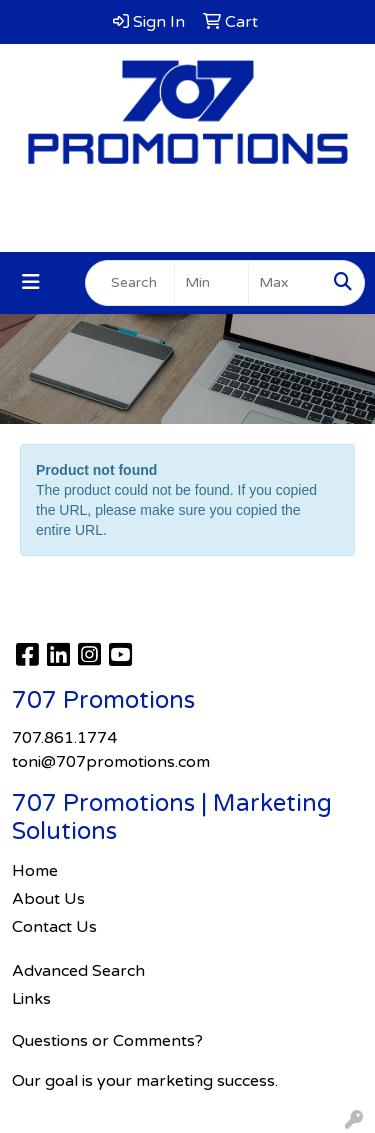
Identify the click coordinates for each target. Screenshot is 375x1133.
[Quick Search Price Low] (211, 283)
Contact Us (54, 927)
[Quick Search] (130, 283)
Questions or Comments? (107, 1041)
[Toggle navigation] (31, 282)
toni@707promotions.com (188, 230)
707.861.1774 (187, 206)
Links (31, 999)
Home (35, 871)
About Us (48, 899)
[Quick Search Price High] (285, 283)
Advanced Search (78, 971)
